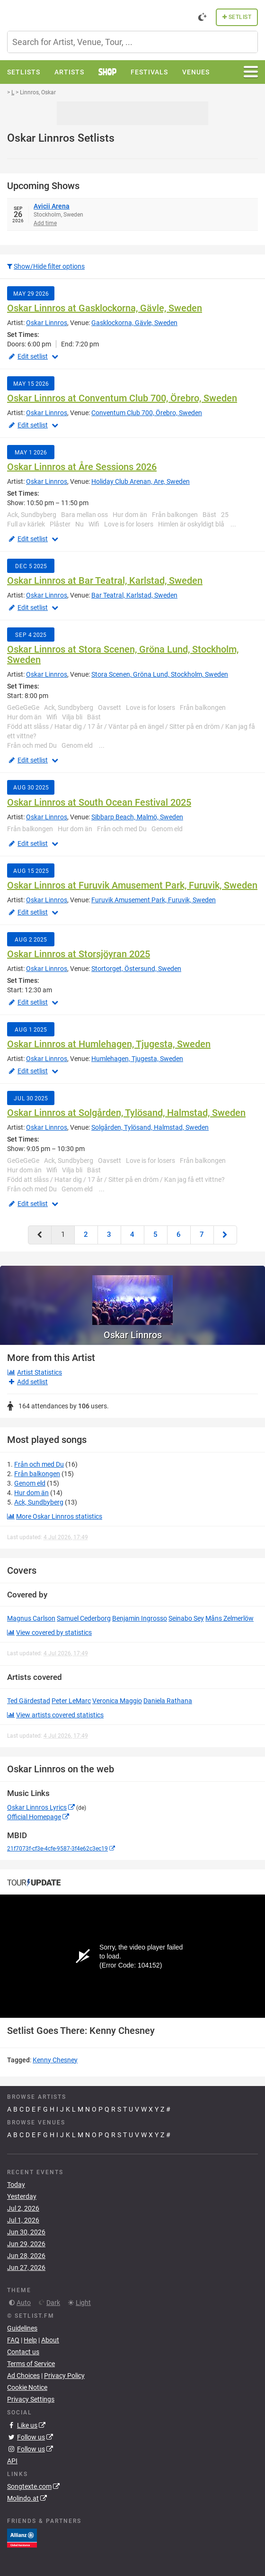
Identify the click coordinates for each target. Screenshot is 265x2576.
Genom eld (29, 1483)
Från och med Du (39, 1464)
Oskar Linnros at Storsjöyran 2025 (78, 954)
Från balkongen (37, 1474)
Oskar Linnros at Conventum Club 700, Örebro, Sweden (122, 398)
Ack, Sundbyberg (38, 1502)
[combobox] (132, 42)
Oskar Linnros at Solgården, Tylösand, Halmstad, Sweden (126, 1112)
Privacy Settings (30, 2399)
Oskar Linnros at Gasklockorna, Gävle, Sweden (104, 308)
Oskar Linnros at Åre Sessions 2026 (82, 466)
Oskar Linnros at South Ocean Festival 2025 (99, 802)
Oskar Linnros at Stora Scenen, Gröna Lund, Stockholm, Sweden (122, 654)
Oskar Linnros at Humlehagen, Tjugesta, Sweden (109, 1044)
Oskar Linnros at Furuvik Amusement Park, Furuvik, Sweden (132, 885)
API (12, 2461)
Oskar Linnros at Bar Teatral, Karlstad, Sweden (105, 580)
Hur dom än (31, 1493)
